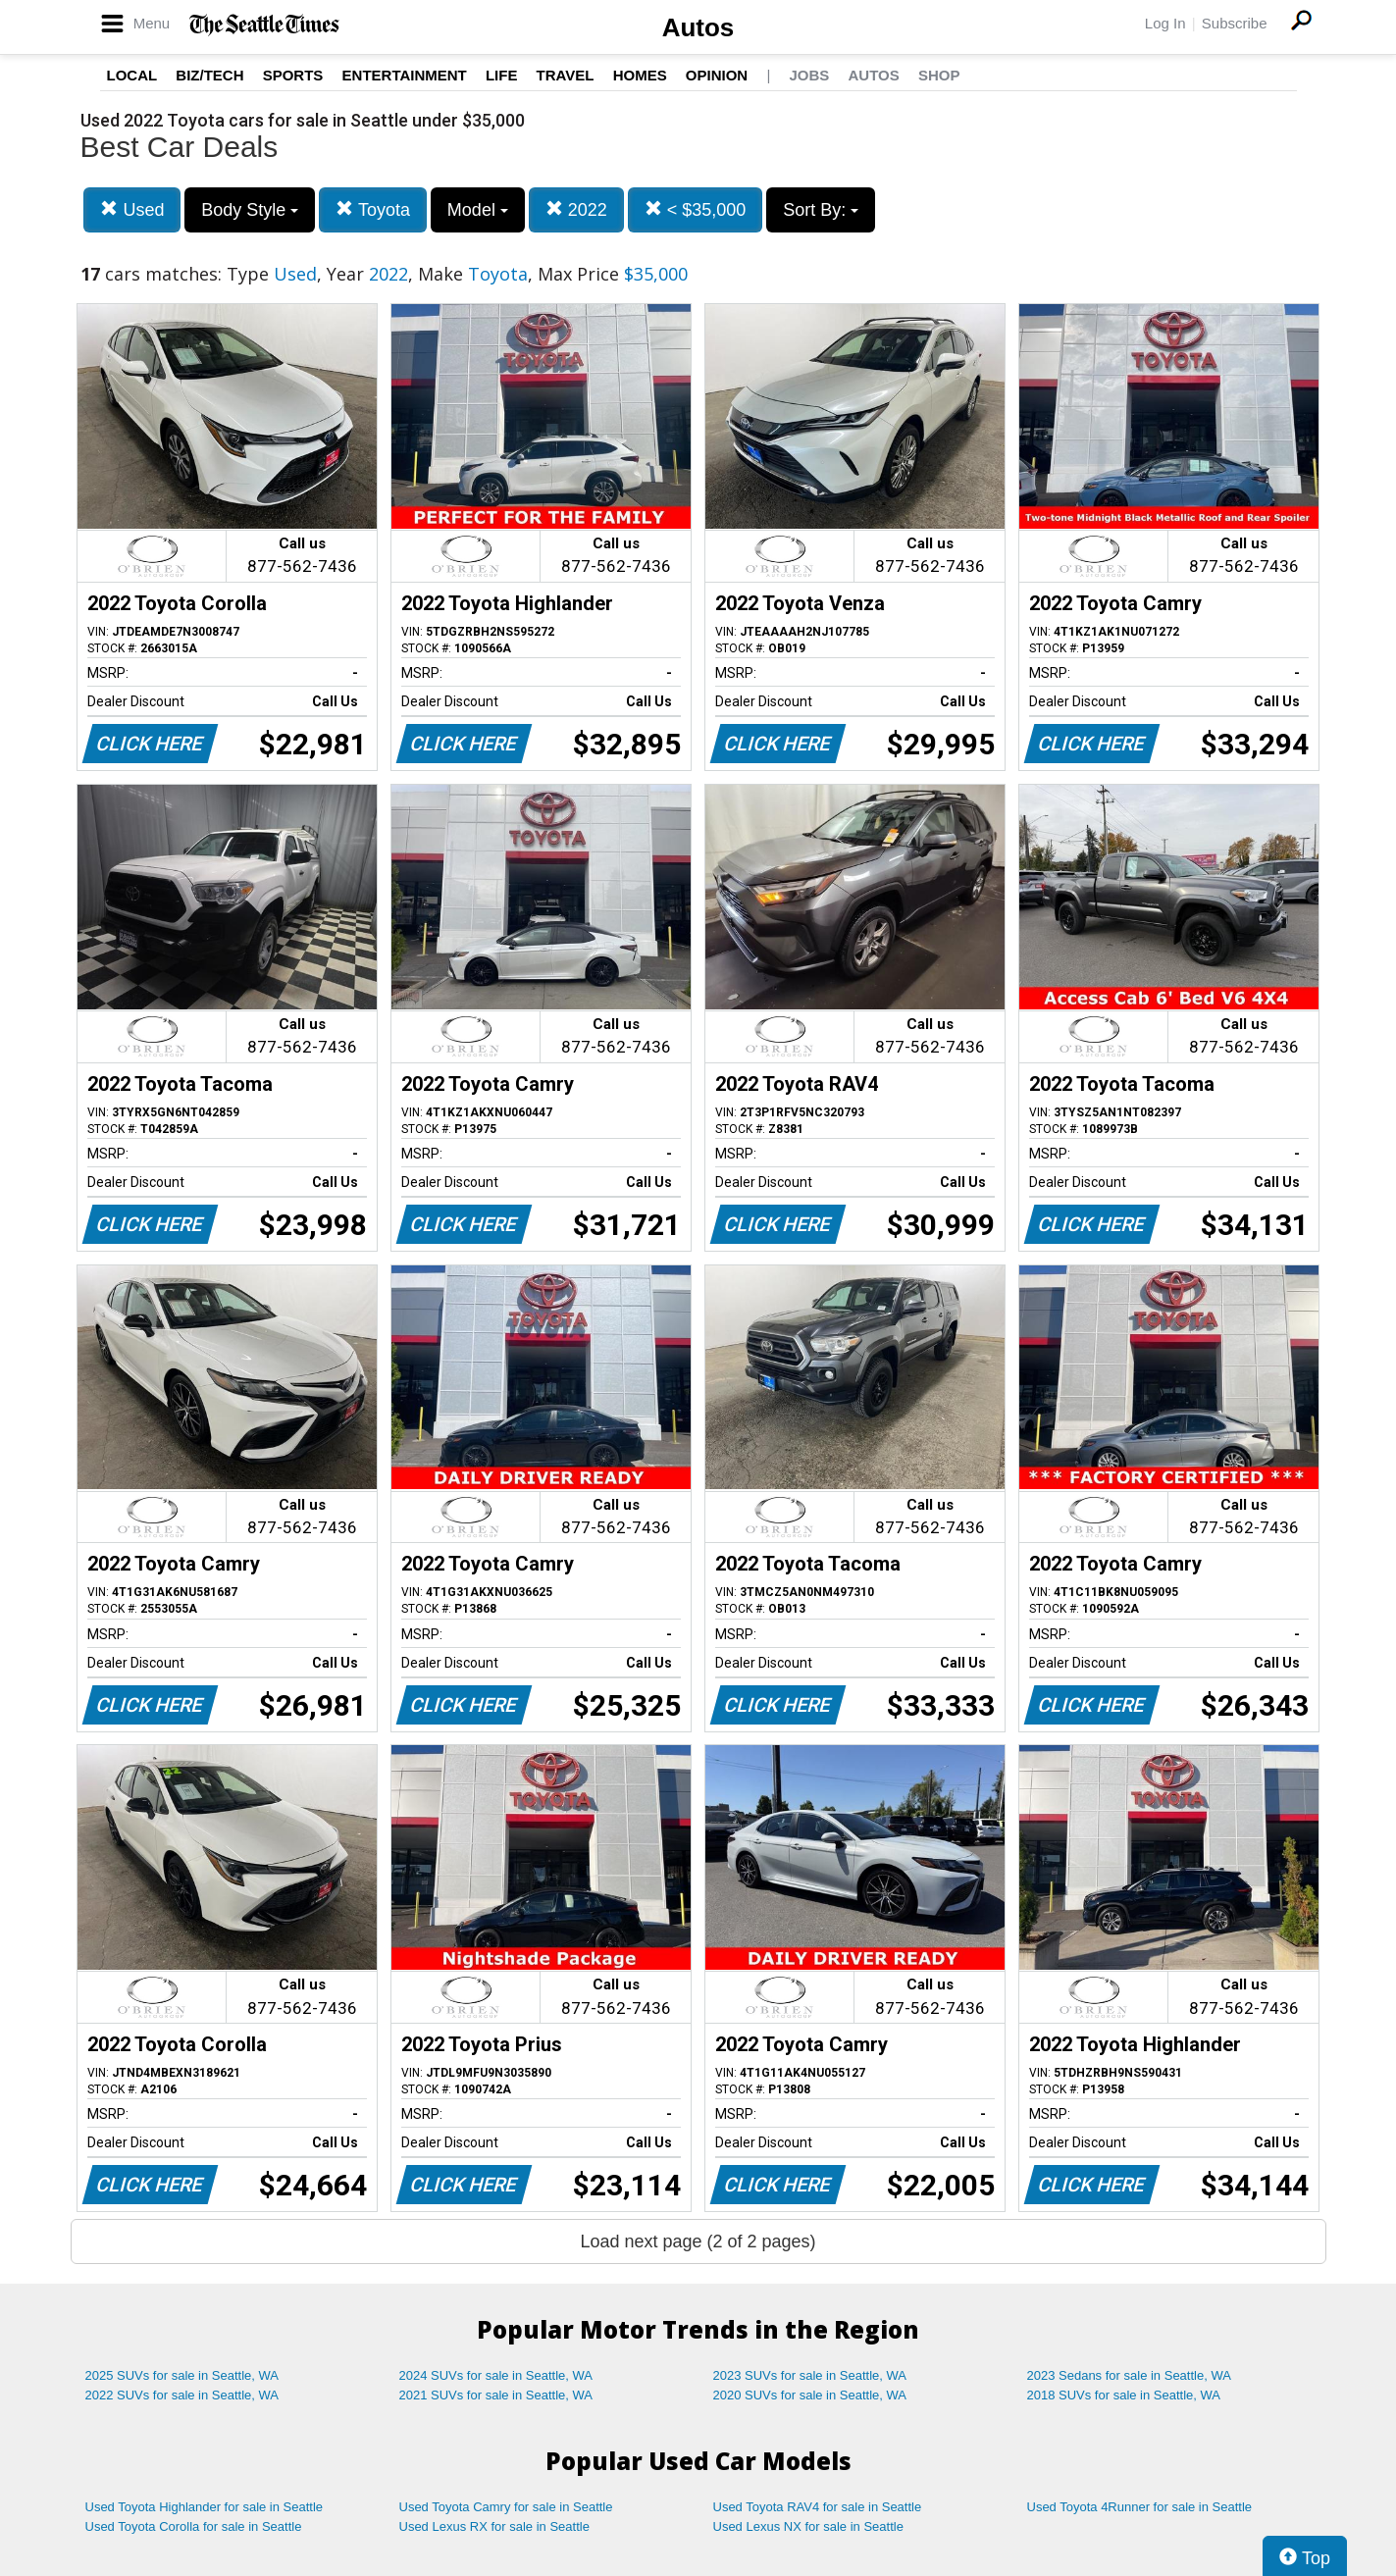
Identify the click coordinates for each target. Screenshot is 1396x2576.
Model (477, 210)
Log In (1165, 23)
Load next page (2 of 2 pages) (697, 2241)
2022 (576, 209)
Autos (698, 27)
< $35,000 (696, 209)
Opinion (717, 75)
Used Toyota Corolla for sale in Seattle (193, 2526)
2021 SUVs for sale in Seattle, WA (496, 2395)
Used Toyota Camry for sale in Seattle (506, 2506)
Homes (640, 75)
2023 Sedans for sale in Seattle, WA (1129, 2375)
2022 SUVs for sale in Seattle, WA (182, 2395)
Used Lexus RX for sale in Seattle (494, 2526)
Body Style (249, 210)
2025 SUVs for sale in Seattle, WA (182, 2375)
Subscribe (1234, 23)
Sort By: (820, 210)
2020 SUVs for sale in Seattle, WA (810, 2395)
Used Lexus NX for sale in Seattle (808, 2526)
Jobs (809, 75)
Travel (566, 75)
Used (132, 209)
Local (132, 75)
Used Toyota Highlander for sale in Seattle (204, 2506)
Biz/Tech (209, 75)
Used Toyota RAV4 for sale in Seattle (817, 2506)
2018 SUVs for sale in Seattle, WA (1124, 2395)
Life (502, 75)
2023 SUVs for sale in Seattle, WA (810, 2375)
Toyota (373, 209)
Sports (293, 75)
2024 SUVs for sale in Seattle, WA (496, 2375)
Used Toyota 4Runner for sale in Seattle (1140, 2506)
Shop (939, 75)
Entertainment (404, 75)
